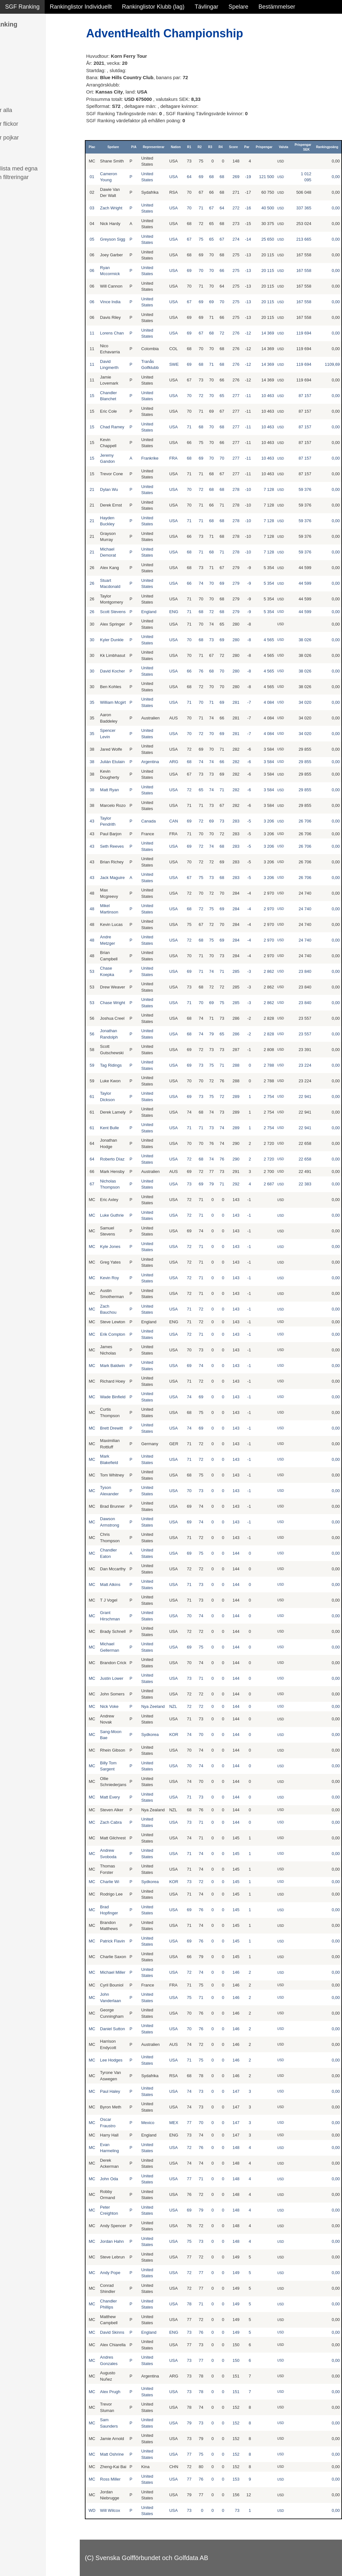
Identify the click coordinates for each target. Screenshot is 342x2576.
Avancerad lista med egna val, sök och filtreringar (38, 172)
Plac (92, 147)
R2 (199, 147)
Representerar (154, 147)
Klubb (12, 96)
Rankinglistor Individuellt (81, 7)
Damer (13, 41)
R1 (189, 147)
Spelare (238, 7)
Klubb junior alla (25, 110)
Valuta (283, 147)
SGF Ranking (22, 7)
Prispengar (264, 147)
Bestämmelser (276, 7)
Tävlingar (206, 7)
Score (233, 147)
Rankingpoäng (327, 147)
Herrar (13, 55)
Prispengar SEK (302, 147)
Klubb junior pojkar (29, 137)
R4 (221, 147)
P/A (134, 147)
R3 (210, 147)
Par (246, 147)
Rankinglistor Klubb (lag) (153, 7)
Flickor (13, 69)
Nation (176, 147)
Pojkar (13, 82)
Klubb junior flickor (28, 124)
